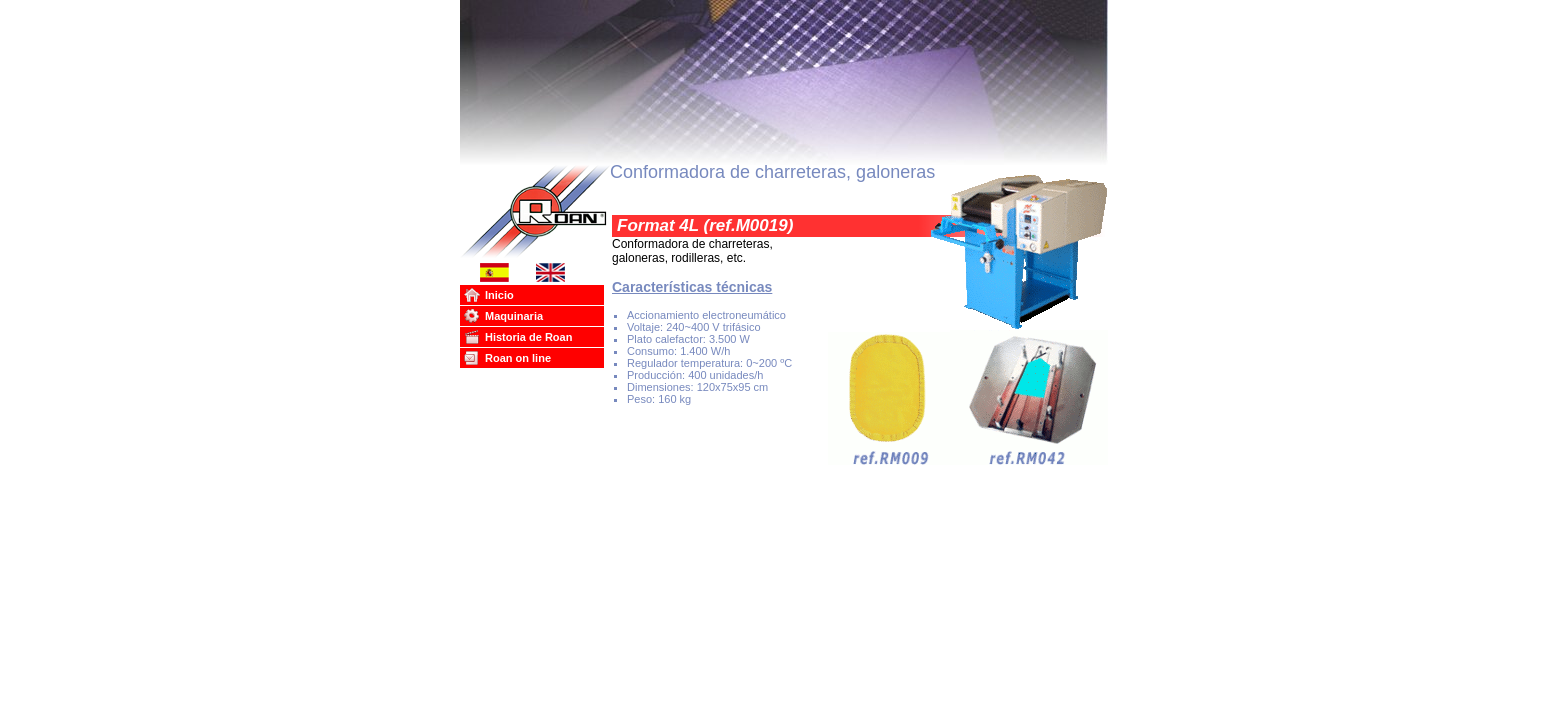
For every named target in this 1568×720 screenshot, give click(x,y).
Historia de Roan (528, 337)
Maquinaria (514, 316)
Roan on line (518, 358)
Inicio (499, 295)
